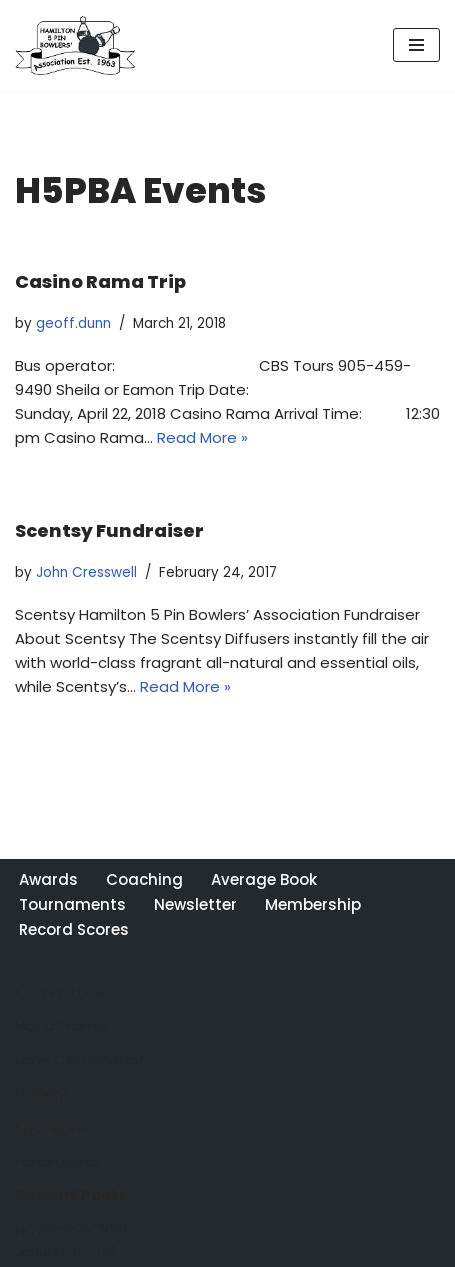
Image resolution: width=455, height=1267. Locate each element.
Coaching (144, 879)
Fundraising (56, 1161)
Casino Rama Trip (100, 281)
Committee (59, 991)
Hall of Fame (61, 1025)
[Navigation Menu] (416, 45)
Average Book (264, 879)
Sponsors (49, 1127)
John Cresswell (86, 572)
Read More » (202, 437)
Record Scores (74, 929)
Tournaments (72, 904)
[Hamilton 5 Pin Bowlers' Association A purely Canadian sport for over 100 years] (75, 45)
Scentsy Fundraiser (109, 530)
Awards (48, 879)
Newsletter (195, 904)
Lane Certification (81, 1059)
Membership (313, 904)
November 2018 (71, 1229)
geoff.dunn (73, 323)
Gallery (40, 1093)
